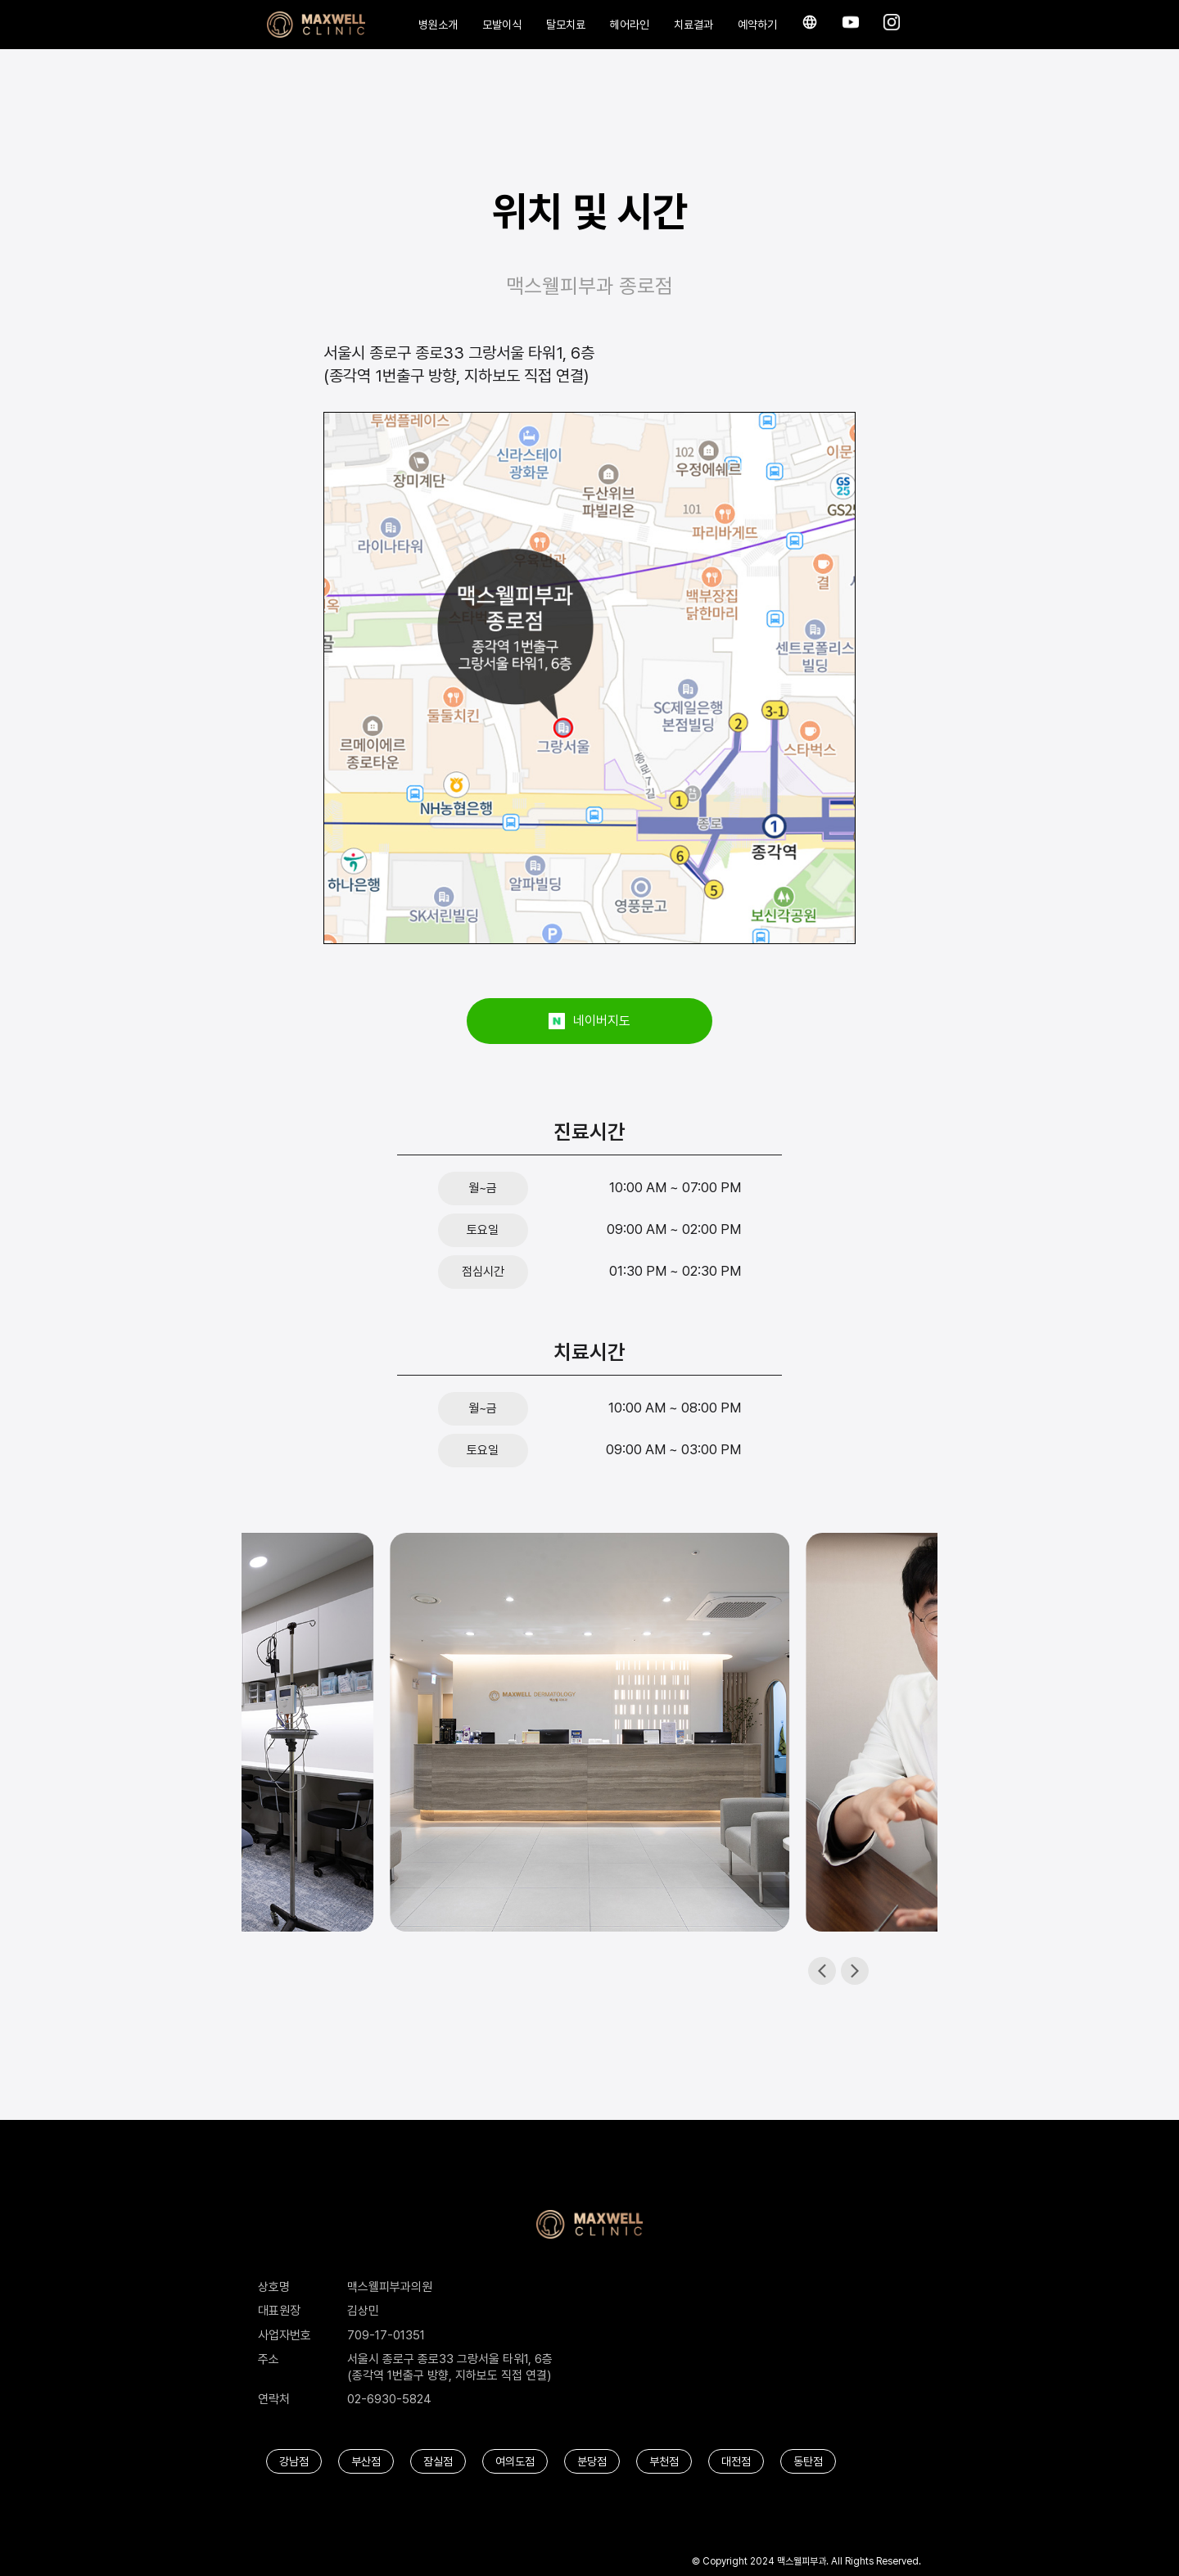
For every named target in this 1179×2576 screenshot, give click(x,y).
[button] (855, 1971)
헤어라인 (629, 24)
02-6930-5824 (389, 2399)
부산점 (366, 2461)
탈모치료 (565, 24)
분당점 (592, 2461)
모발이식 (502, 24)
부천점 (664, 2461)
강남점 (294, 2461)
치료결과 (693, 24)
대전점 (736, 2461)
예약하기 (757, 24)
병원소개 (438, 24)
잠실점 (438, 2461)
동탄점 (808, 2461)
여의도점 (515, 2461)
